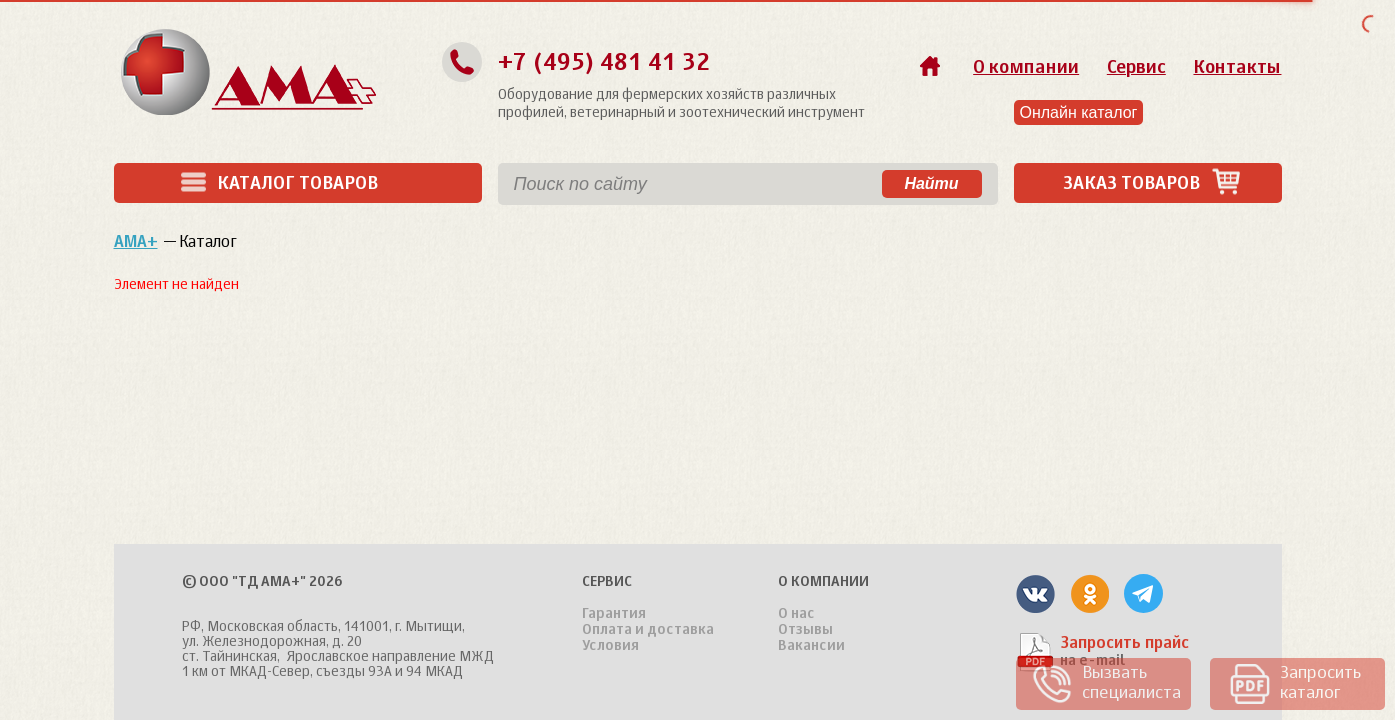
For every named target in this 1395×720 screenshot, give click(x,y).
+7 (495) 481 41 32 (604, 63)
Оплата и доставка (648, 630)
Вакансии (811, 646)
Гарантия (614, 614)
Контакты (1237, 68)
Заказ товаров (1152, 183)
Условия (610, 646)
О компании (1026, 68)
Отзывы (805, 630)
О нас (796, 614)
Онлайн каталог (1079, 112)
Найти (931, 183)
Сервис (1136, 68)
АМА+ (136, 243)
